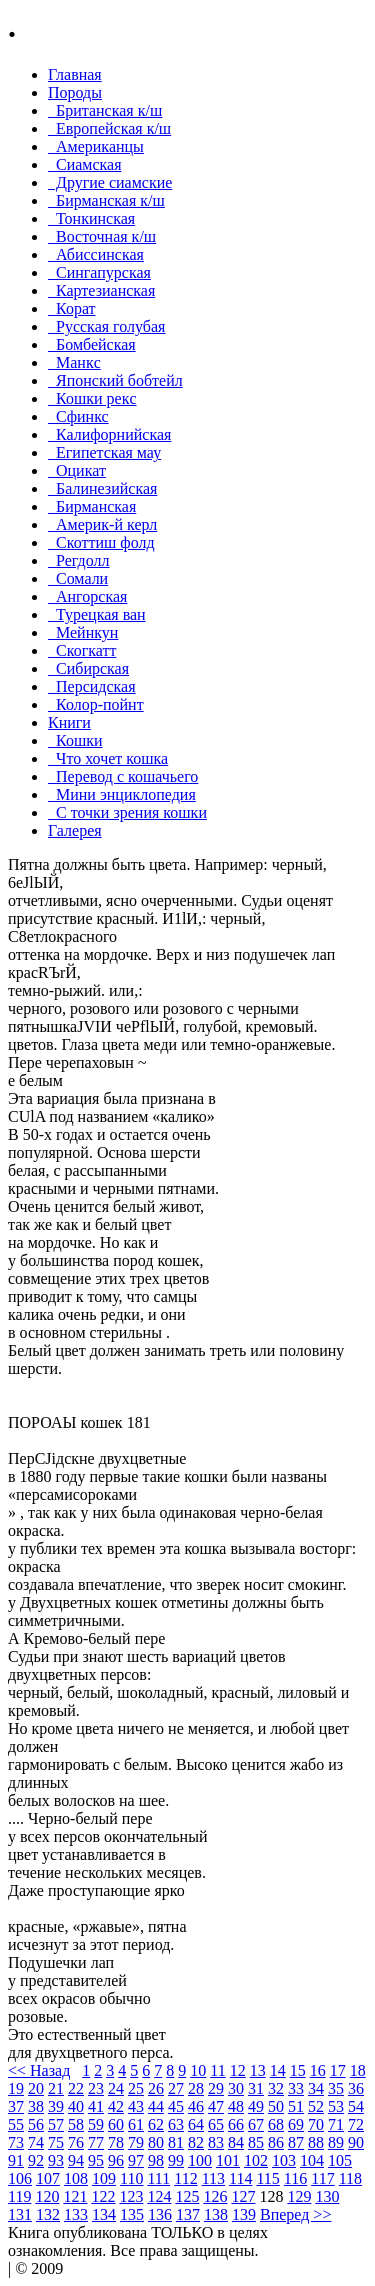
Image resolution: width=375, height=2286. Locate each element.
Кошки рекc (92, 398)
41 (96, 2106)
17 (338, 2070)
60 (116, 2124)
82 (196, 2142)
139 (244, 2214)
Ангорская (87, 596)
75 (56, 2142)
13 (258, 2070)
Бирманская (92, 506)
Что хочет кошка (108, 758)
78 (116, 2142)
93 (56, 2160)
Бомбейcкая (92, 344)
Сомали (78, 578)
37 (16, 2106)
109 (104, 2178)
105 (340, 2160)
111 (158, 2178)
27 (176, 2088)
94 (76, 2160)
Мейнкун (83, 632)
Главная (75, 74)
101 (228, 2160)
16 (318, 2070)
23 (96, 2088)
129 (299, 2196)
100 (200, 2160)
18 (358, 2070)
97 (136, 2160)
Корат (72, 308)
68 (276, 2124)
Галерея (75, 830)
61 (136, 2124)
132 (48, 2214)
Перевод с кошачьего (123, 776)
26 (156, 2088)
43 (136, 2106)
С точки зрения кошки (127, 812)
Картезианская (101, 290)
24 (116, 2088)
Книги (69, 722)
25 (136, 2088)
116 (295, 2178)
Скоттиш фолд (101, 542)
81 (176, 2142)
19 (16, 2088)
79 (136, 2142)
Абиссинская (96, 254)
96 (116, 2160)
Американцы (96, 146)
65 (216, 2124)
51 (296, 2106)
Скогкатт (82, 650)
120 (47, 2196)
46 (196, 2106)
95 (96, 2160)
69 (296, 2124)
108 (76, 2178)
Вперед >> (295, 2214)
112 (185, 2178)
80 (156, 2142)
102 (256, 2160)
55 (16, 2124)
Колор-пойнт (96, 704)
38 (36, 2106)
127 (243, 2196)
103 (284, 2160)
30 (236, 2088)
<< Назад (39, 2070)
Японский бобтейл (115, 380)
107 (48, 2178)
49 (256, 2106)
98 (156, 2160)
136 (160, 2214)
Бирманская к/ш (106, 200)
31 (256, 2088)
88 (316, 2142)
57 (56, 2124)
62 (156, 2124)
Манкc (74, 362)
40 (76, 2106)
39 (56, 2106)
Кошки (75, 740)
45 (176, 2106)
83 (216, 2142)
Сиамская (85, 164)
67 (256, 2124)
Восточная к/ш (102, 236)
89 (336, 2142)
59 (96, 2124)
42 (116, 2106)
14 (278, 2070)
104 (312, 2160)
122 (103, 2196)
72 (356, 2124)
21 (56, 2088)
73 (16, 2142)
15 (298, 2070)
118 (350, 2178)
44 (156, 2106)
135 (132, 2214)
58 (76, 2124)
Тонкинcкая (91, 218)
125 (187, 2196)
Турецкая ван (97, 614)
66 (236, 2124)
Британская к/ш (105, 110)
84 (236, 2142)
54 (356, 2106)
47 (216, 2106)
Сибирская (88, 668)
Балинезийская (102, 488)
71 (336, 2124)
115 (267, 2178)
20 (36, 2088)
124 (159, 2196)
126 (215, 2196)
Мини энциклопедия (122, 794)
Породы (75, 92)
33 (296, 2088)
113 (213, 2178)
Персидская (92, 686)
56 (36, 2124)
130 (327, 2196)
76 (76, 2142)
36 (356, 2088)
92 (36, 2160)
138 (216, 2214)
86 (276, 2142)
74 (36, 2142)
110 (131, 2178)
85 (256, 2142)
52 (316, 2106)
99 (176, 2160)
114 (240, 2178)
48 (236, 2106)
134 (104, 2214)
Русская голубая (106, 326)
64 (196, 2124)
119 (19, 2196)
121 (75, 2196)
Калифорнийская (109, 434)
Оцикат (77, 470)
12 (238, 2070)
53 (336, 2106)
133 (76, 2214)
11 (217, 2070)
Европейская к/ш (109, 128)
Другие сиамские (110, 182)
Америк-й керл (102, 524)
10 (198, 2070)
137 (188, 2214)
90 (356, 2142)
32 (276, 2088)
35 (336, 2088)
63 (176, 2124)
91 (16, 2160)
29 (216, 2088)
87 (296, 2142)
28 (196, 2088)
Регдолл (78, 560)
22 (76, 2088)
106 (20, 2178)
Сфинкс (78, 416)
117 (322, 2178)
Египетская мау (104, 452)
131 (20, 2214)
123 (131, 2196)
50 (276, 2106)
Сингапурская (99, 272)
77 (96, 2142)
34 (316, 2088)
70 (316, 2124)
